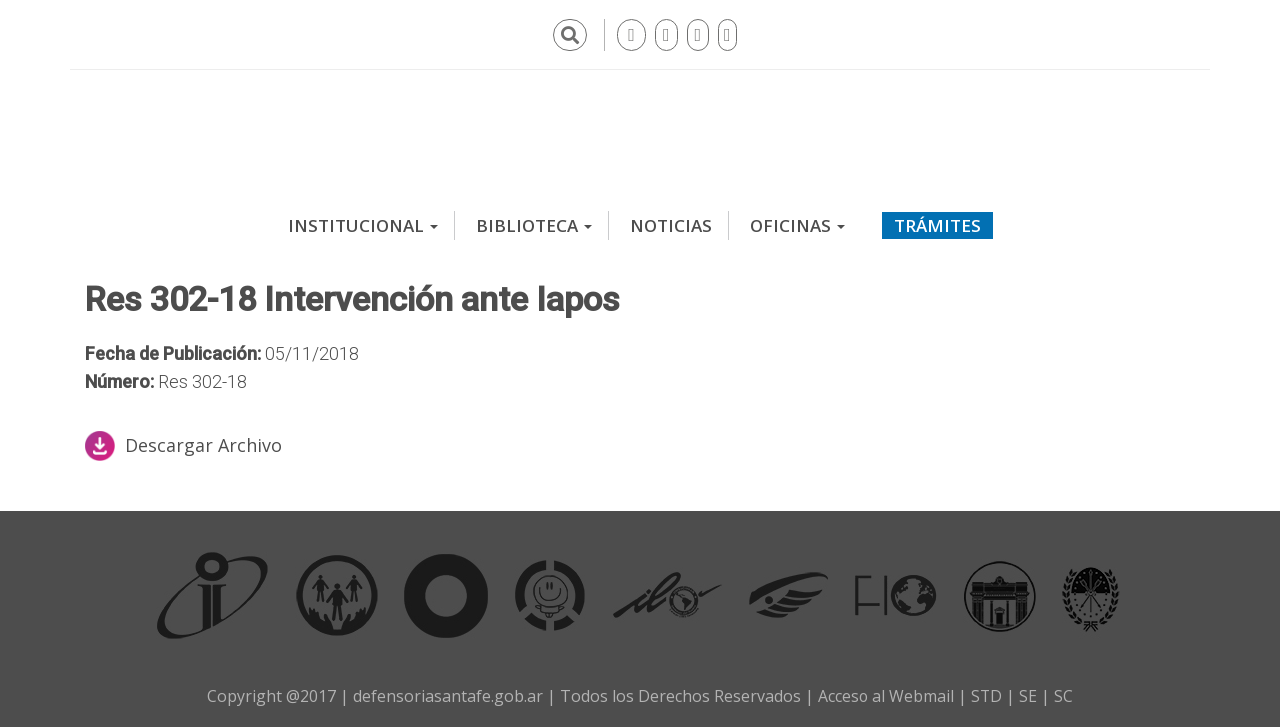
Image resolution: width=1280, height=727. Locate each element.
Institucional (363, 224)
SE (1029, 695)
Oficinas (797, 224)
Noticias (671, 224)
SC (1064, 695)
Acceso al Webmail (885, 695)
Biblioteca (534, 224)
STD (987, 695)
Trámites (937, 224)
